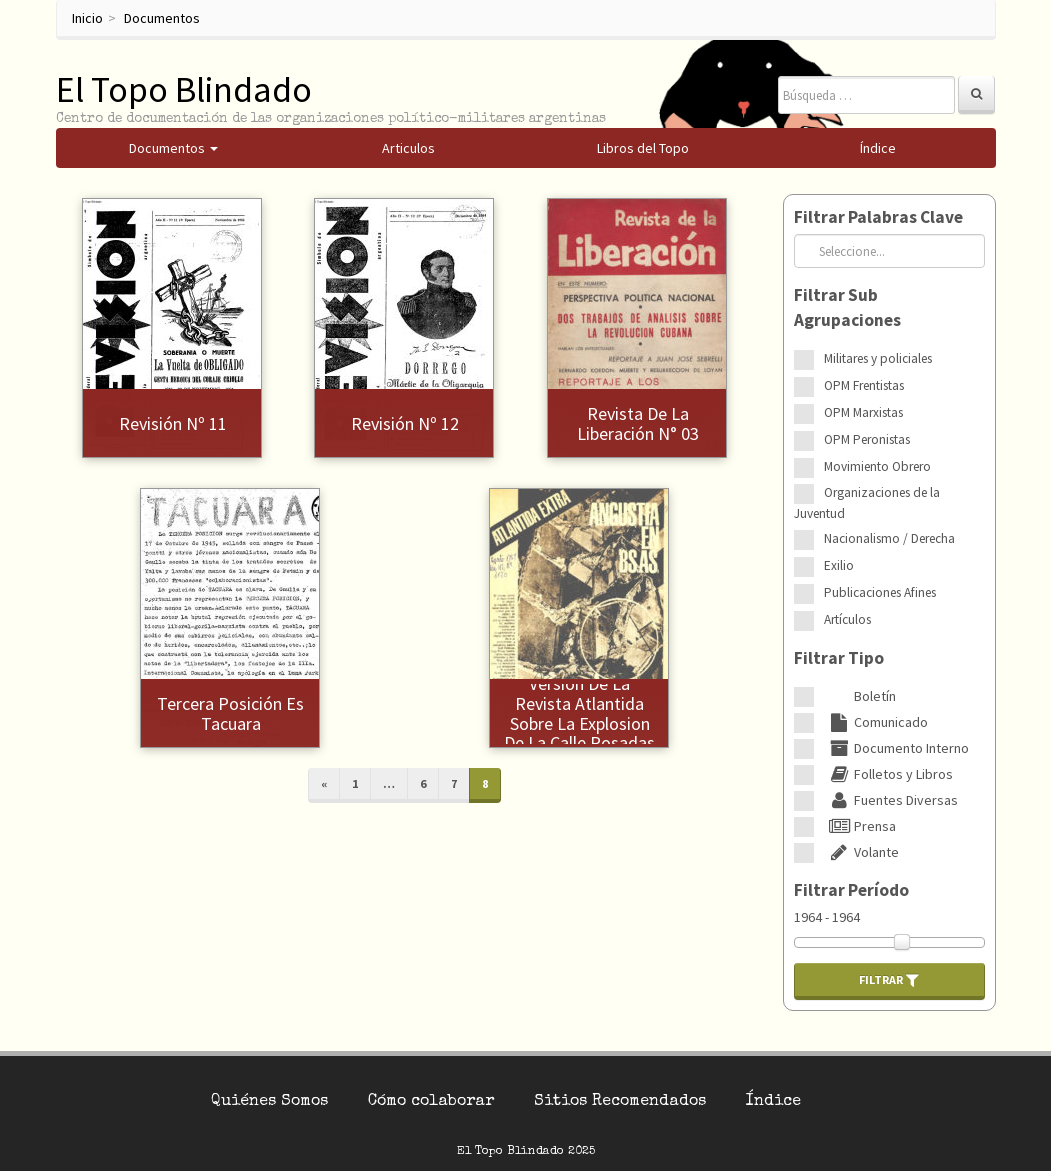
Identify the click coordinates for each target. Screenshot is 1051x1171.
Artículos (847, 619)
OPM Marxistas (863, 412)
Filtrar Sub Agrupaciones (847, 307)
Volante (861, 852)
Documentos (162, 18)
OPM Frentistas (864, 385)
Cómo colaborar (431, 1102)
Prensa (860, 826)
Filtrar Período (851, 890)
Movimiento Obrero (877, 466)
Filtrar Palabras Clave (878, 217)
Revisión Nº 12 (405, 423)
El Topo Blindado (184, 89)
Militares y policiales (878, 358)
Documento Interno (896, 748)
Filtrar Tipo (839, 658)
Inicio (87, 18)
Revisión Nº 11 (173, 423)
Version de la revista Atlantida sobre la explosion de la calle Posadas (579, 713)
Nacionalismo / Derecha (889, 538)
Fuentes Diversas (891, 800)
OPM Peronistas (867, 439)
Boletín (860, 696)
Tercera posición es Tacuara (230, 713)
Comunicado (876, 722)
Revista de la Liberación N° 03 (638, 423)
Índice (773, 1102)
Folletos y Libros (888, 774)
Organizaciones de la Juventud (867, 503)
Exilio (839, 565)
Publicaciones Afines (880, 592)
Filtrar (889, 980)
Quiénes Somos (269, 1102)
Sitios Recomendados (620, 1102)
